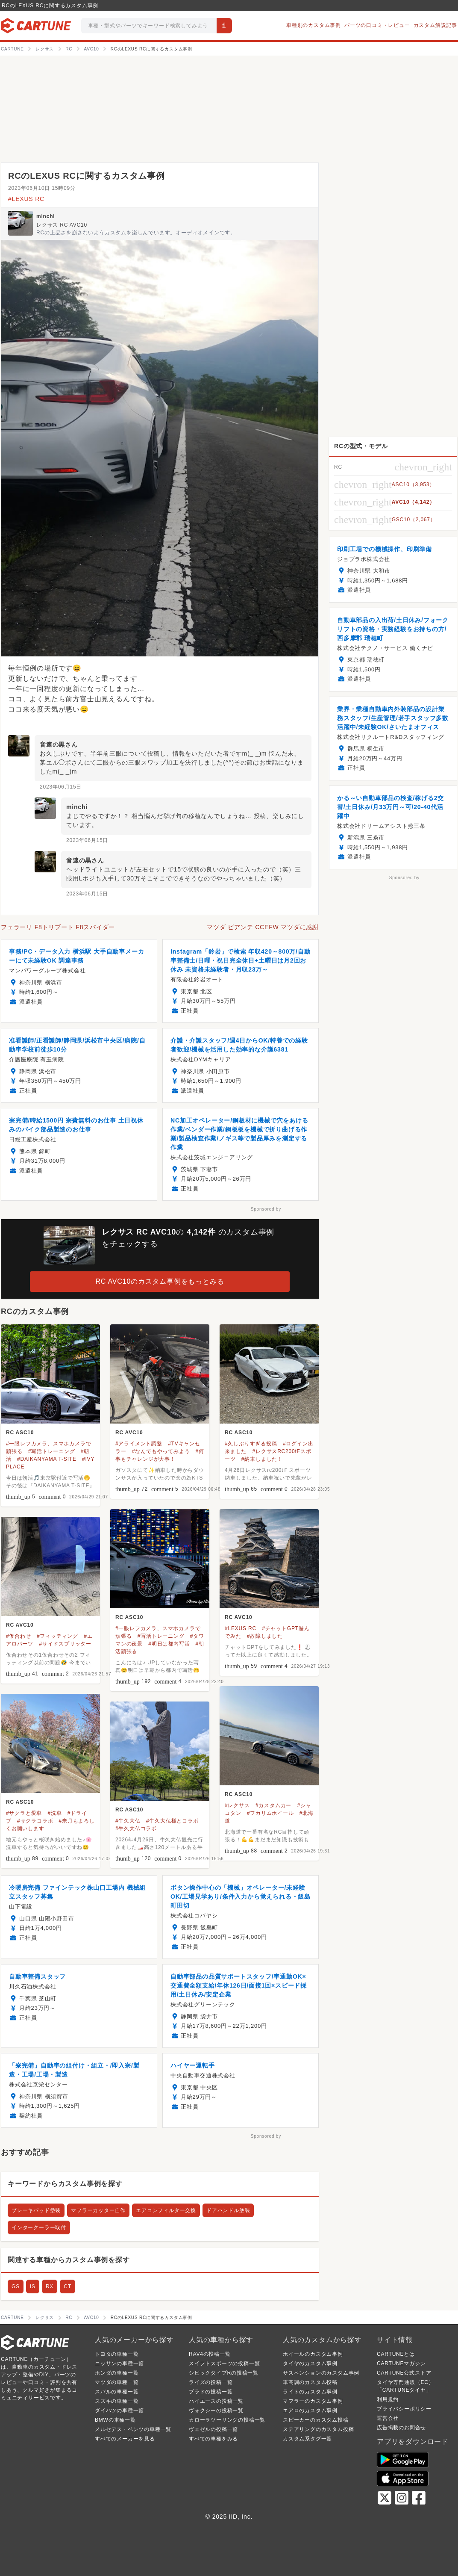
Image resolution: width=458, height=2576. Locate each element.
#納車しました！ (262, 1459)
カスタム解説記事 (435, 25)
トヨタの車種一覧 (116, 2354)
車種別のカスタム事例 (313, 25)
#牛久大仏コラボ (136, 1829)
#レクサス (237, 1805)
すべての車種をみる (213, 2439)
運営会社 (388, 2418)
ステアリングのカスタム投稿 (318, 2429)
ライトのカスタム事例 (310, 2392)
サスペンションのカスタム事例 (321, 2373)
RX (49, 2286)
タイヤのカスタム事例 (310, 2363)
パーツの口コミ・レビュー (377, 25)
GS (16, 2286)
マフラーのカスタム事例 (313, 2401)
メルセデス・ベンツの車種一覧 (133, 2429)
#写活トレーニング (51, 1451)
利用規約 (388, 2399)
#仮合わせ (18, 1636)
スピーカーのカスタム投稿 (316, 2420)
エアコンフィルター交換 (166, 2210)
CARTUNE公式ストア (404, 2373)
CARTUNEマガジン (401, 2363)
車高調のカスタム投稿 (310, 2382)
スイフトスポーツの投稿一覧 (224, 2363)
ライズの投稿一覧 (210, 2382)
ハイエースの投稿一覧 (216, 2401)
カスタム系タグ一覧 (307, 2439)
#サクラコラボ (35, 1821)
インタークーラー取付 (39, 2227)
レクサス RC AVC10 (61, 225)
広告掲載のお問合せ (401, 2428)
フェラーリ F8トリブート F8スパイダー (58, 927)
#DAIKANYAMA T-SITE (46, 1459)
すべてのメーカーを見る (125, 2439)
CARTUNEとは (396, 2354)
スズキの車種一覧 (116, 2401)
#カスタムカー (273, 1805)
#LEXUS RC (26, 198)
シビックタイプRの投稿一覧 (223, 2373)
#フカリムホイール (270, 1813)
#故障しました (265, 1636)
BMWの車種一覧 (115, 2420)
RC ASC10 (20, 1433)
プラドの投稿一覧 (210, 2392)
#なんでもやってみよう (161, 1451)
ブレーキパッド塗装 (36, 2210)
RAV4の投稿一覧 (210, 2354)
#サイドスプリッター (65, 1644)
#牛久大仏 (128, 1821)
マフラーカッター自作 (98, 2210)
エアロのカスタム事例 (310, 2411)
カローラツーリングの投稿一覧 (227, 2420)
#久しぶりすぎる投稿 (251, 1444)
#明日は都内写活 (169, 1644)
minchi (45, 216)
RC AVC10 (129, 1433)
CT (67, 2286)
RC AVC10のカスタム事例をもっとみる (160, 1281)
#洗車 (55, 1813)
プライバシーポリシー (404, 2409)
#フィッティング (57, 1636)
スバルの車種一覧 (116, 2392)
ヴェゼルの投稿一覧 (213, 2429)
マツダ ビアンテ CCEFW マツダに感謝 (263, 927)
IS (32, 2286)
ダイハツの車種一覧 (119, 2411)
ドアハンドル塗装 (228, 2210)
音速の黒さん (59, 744)
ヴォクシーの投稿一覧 (216, 2411)
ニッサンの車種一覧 (119, 2363)
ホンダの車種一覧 (116, 2373)
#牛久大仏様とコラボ (172, 1821)
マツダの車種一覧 (116, 2382)
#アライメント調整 (138, 1444)
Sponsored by (266, 1209)
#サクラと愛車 (24, 1813)
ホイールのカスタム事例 (313, 2354)
